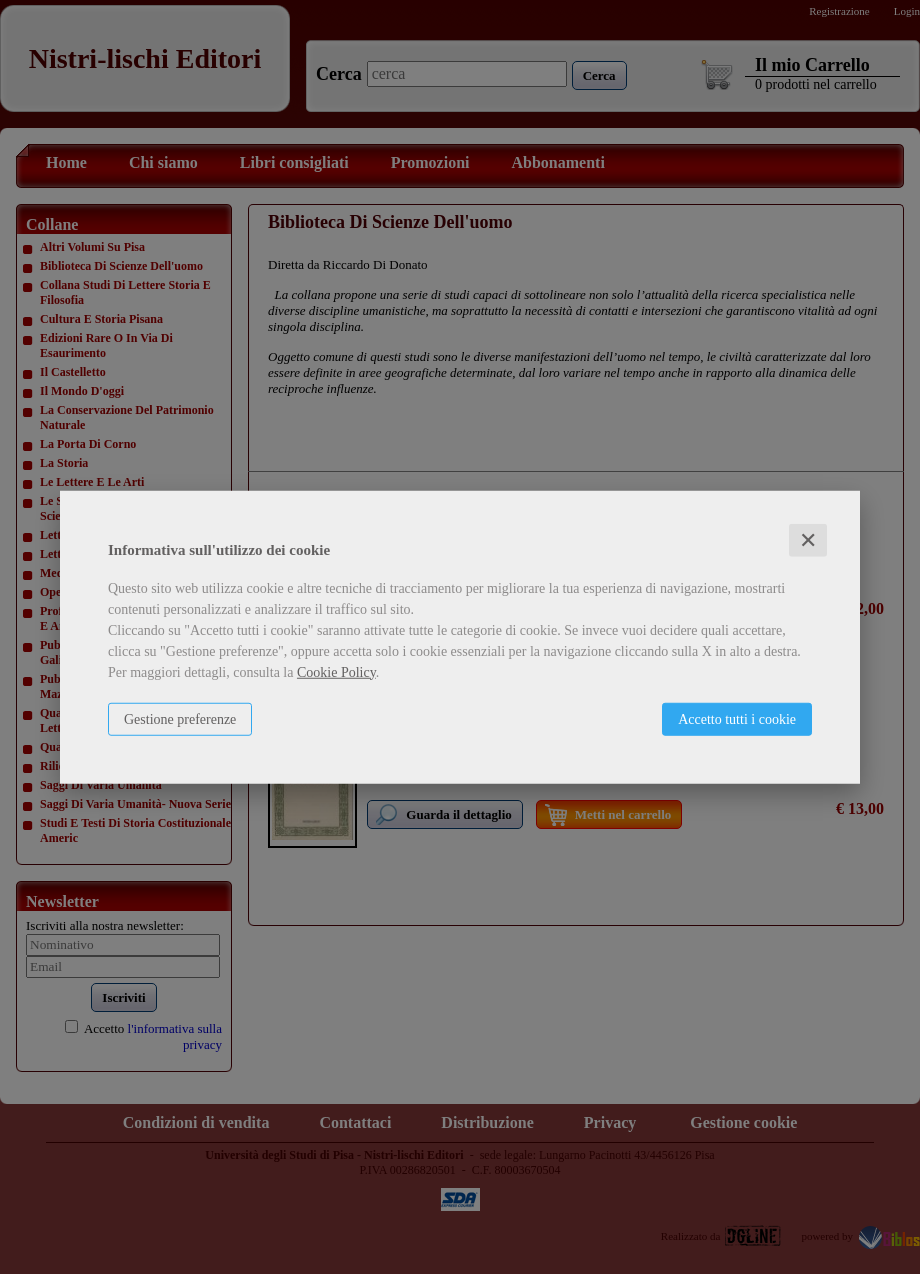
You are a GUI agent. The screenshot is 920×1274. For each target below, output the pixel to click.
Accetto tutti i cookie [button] (737, 718)
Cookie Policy (336, 671)
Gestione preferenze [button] (180, 718)
